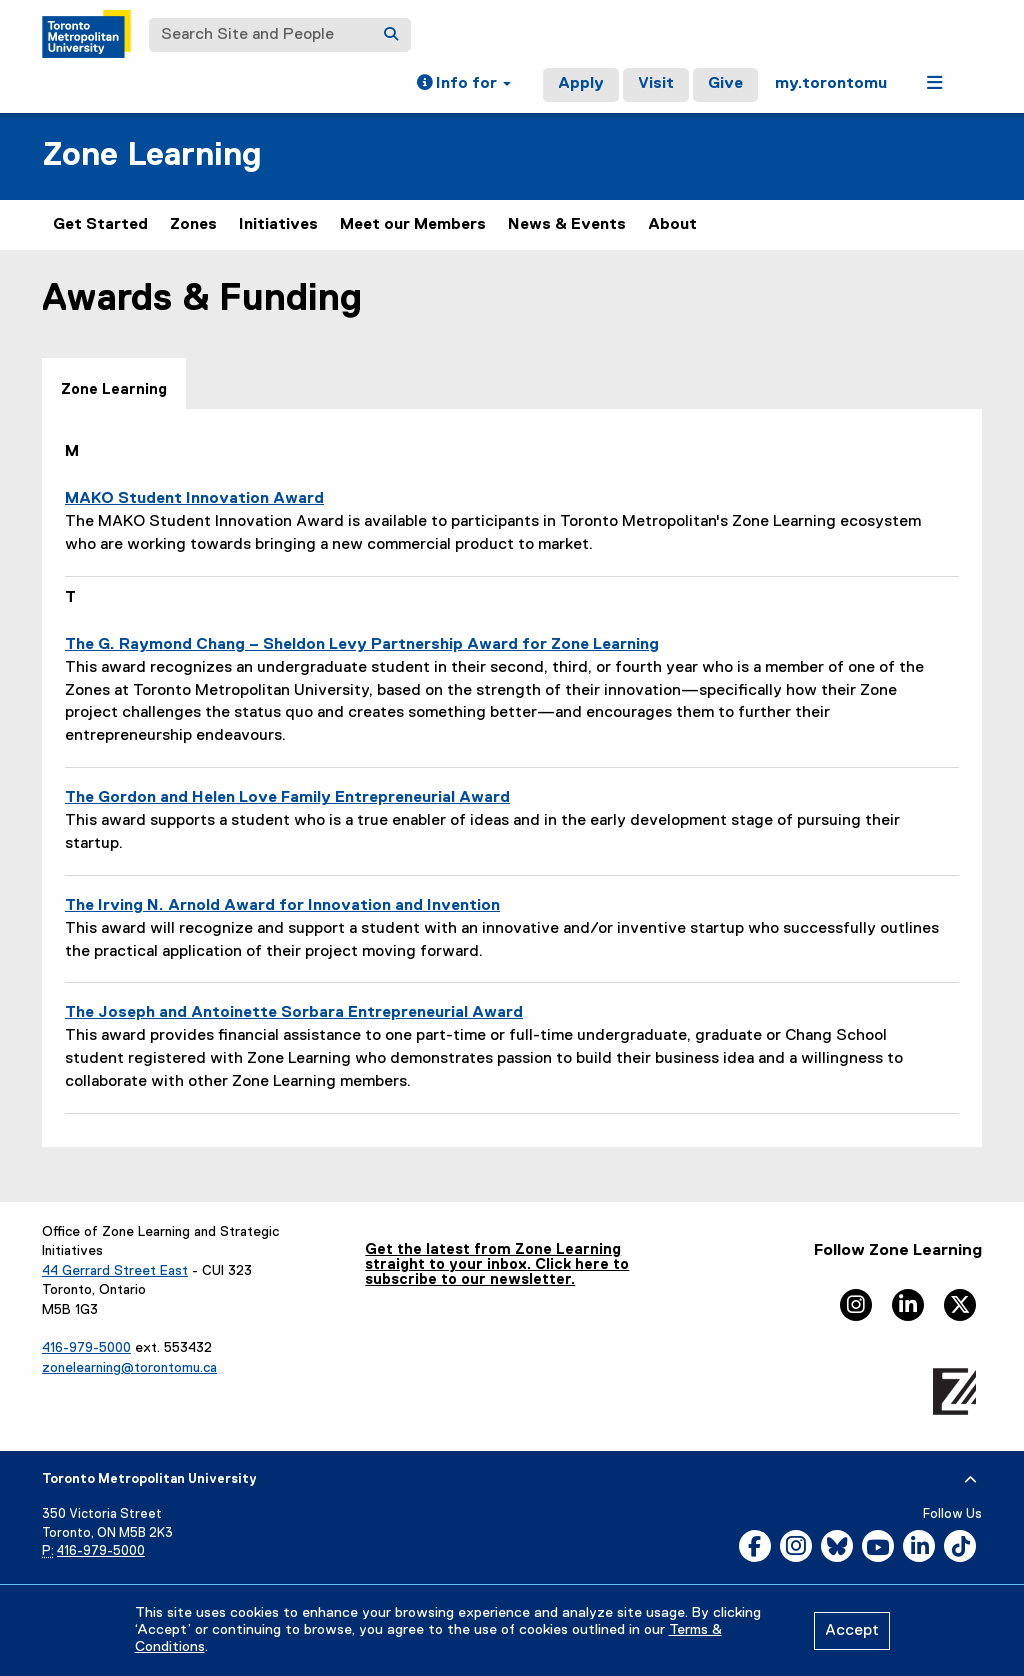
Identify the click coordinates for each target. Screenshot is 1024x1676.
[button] (464, 85)
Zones (193, 225)
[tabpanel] (512, 777)
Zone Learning (152, 155)
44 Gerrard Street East (115, 1271)
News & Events (567, 225)
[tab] (114, 384)
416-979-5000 (86, 1348)
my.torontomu (831, 84)
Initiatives (278, 225)
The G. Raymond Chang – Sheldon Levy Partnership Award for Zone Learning (362, 645)
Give (725, 84)
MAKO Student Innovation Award (194, 499)
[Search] (391, 35)
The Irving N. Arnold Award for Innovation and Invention (282, 906)
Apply (581, 84)
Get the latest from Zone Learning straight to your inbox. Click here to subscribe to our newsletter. (497, 1264)
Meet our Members (413, 225)
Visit (656, 84)
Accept (852, 1631)
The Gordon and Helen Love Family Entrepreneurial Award (287, 798)
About (672, 225)
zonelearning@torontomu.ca (129, 1368)
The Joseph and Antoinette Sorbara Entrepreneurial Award (294, 1013)
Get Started (100, 225)
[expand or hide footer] (970, 1480)
